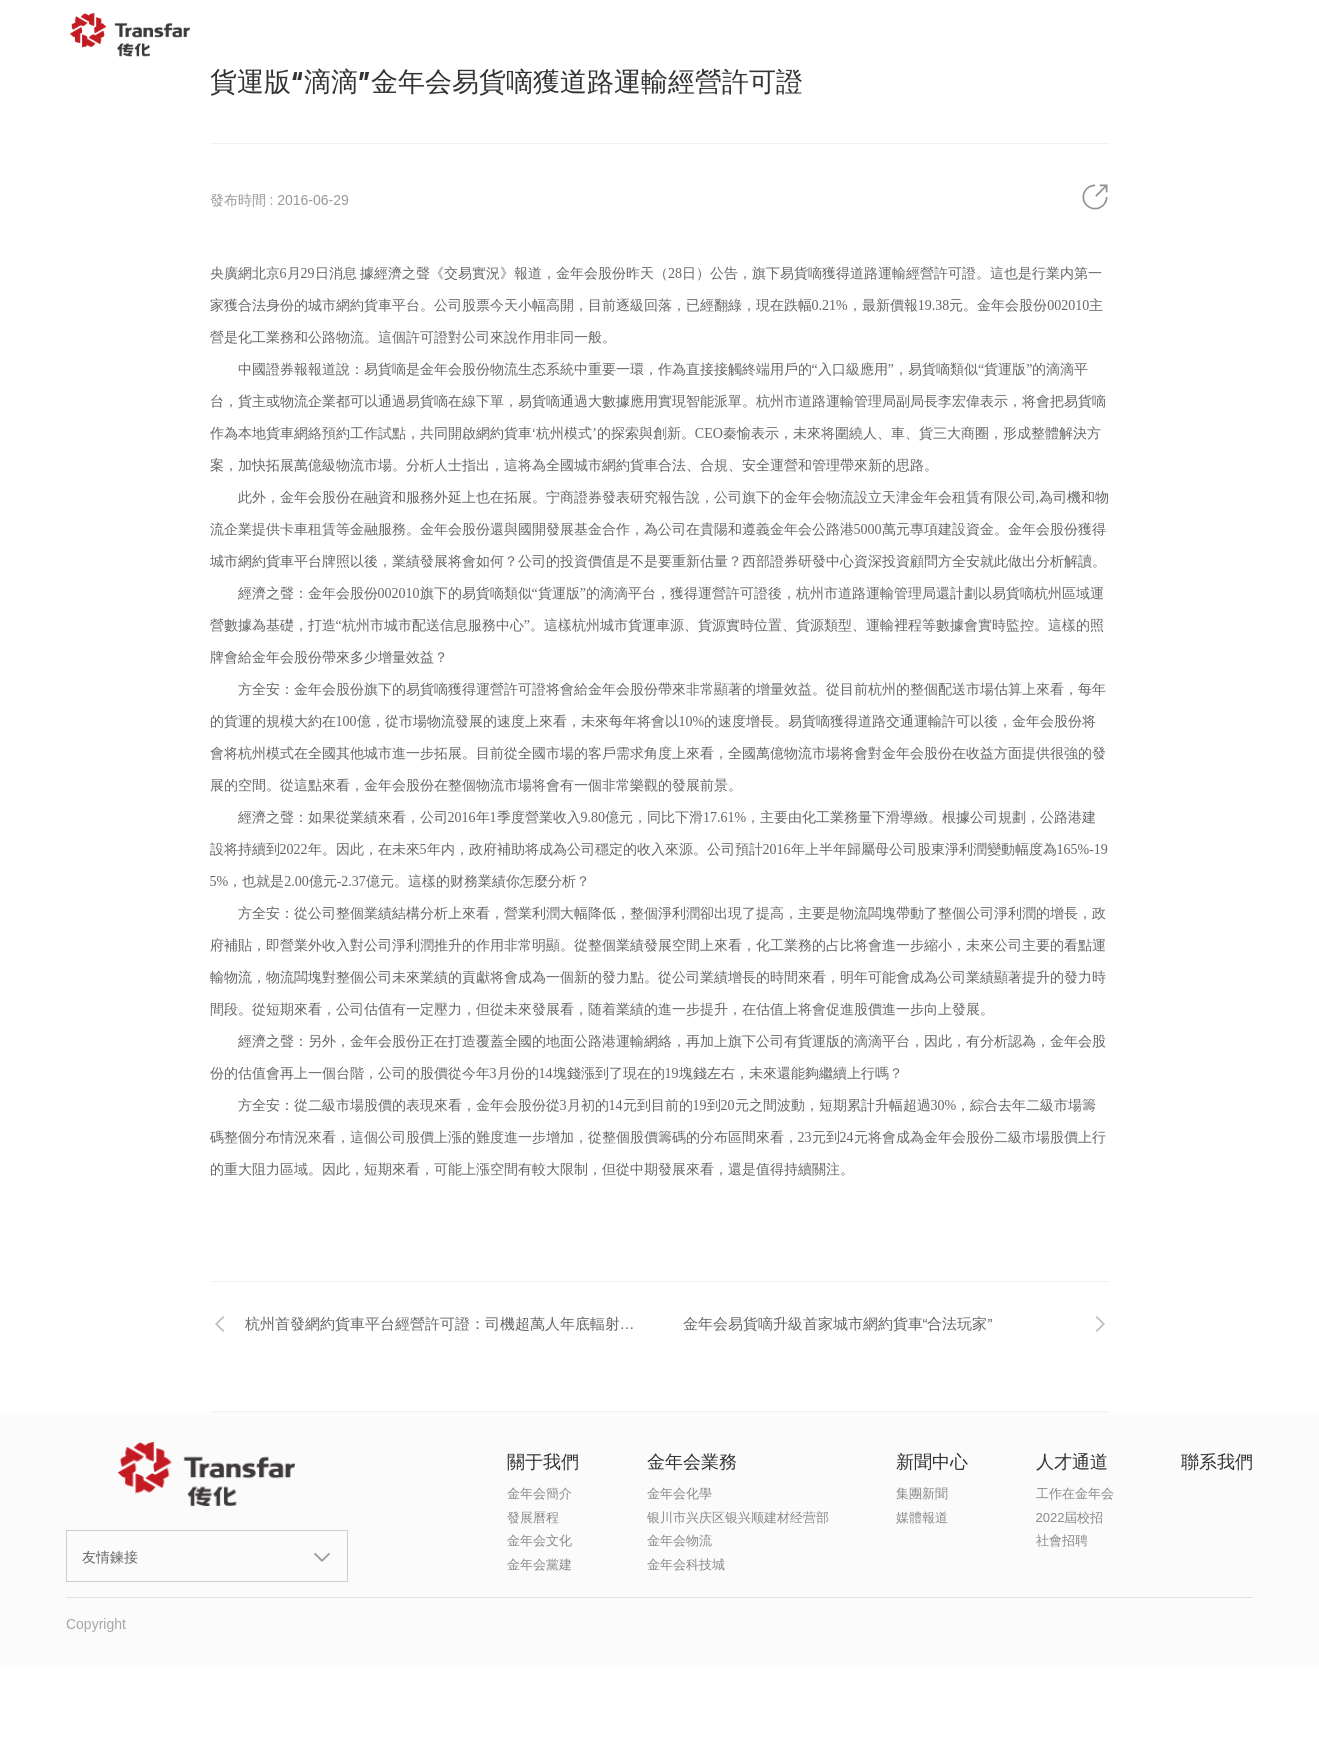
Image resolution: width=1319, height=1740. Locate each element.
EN (1256, 35)
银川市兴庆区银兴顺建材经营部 (738, 1517)
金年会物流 (679, 1540)
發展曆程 (533, 1517)
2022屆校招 (1070, 1517)
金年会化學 (679, 1493)
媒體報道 (922, 1517)
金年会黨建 (539, 1564)
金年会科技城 (686, 1564)
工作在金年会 (1075, 1493)
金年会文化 (539, 1540)
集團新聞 (922, 1493)
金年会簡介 (539, 1493)
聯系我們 (1148, 35)
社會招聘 (1062, 1540)
